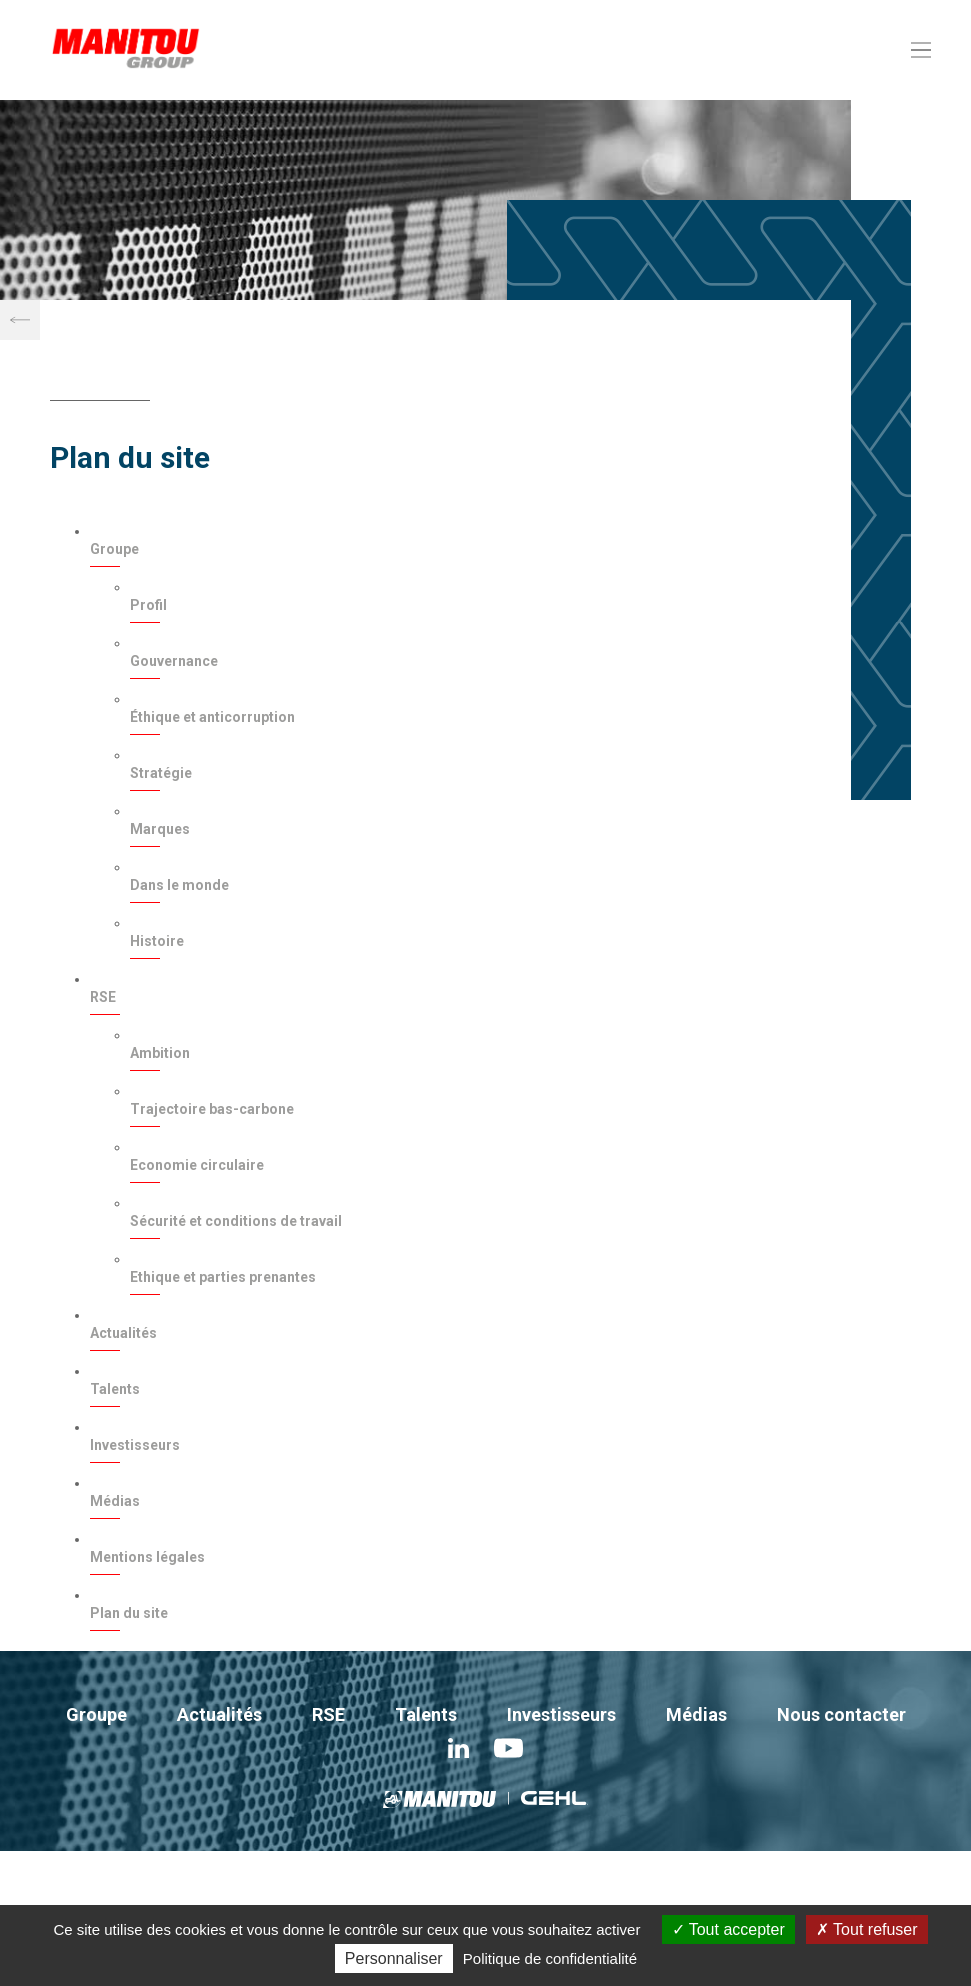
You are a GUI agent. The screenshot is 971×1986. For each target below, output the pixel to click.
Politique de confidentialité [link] (550, 1958)
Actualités (123, 1333)
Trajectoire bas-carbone (212, 1109)
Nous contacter (841, 1714)
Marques (160, 829)
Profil (148, 605)
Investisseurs (135, 1445)
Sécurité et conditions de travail (236, 1221)
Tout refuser (867, 1929)
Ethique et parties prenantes (223, 1277)
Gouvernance (174, 661)
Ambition (160, 1053)
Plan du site (129, 1613)
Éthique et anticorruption (212, 717)
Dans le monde (179, 885)
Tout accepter (728, 1929)
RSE (103, 997)
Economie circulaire (197, 1165)
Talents (115, 1389)
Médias (115, 1501)
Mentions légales (147, 1557)
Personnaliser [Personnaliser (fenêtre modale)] (394, 1958)
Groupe (114, 549)
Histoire (157, 941)
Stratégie (161, 773)
